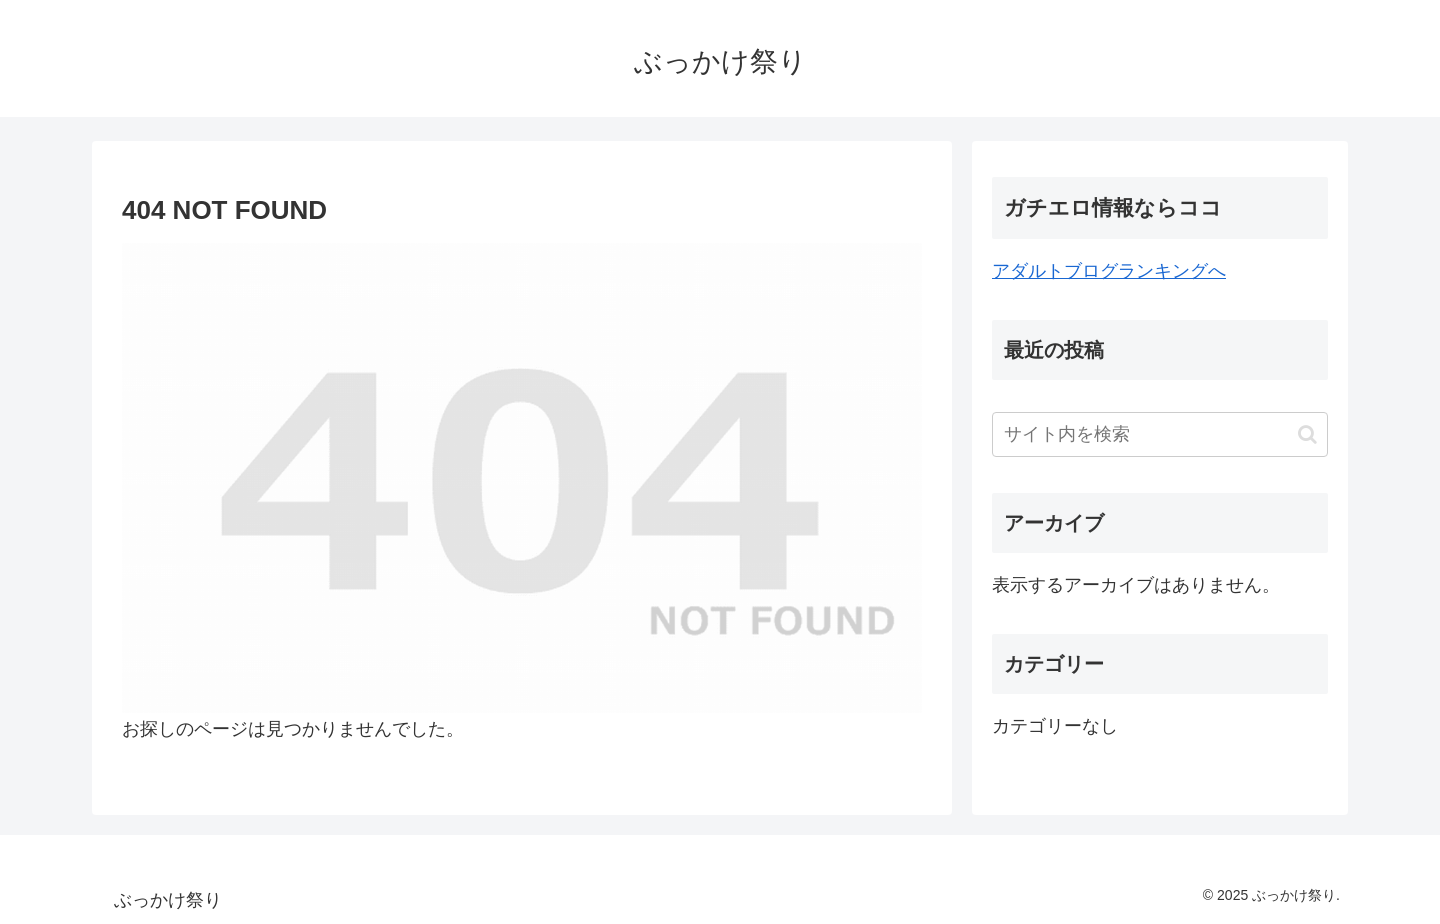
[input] (1160, 434)
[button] (1307, 434)
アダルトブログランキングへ (1109, 271)
